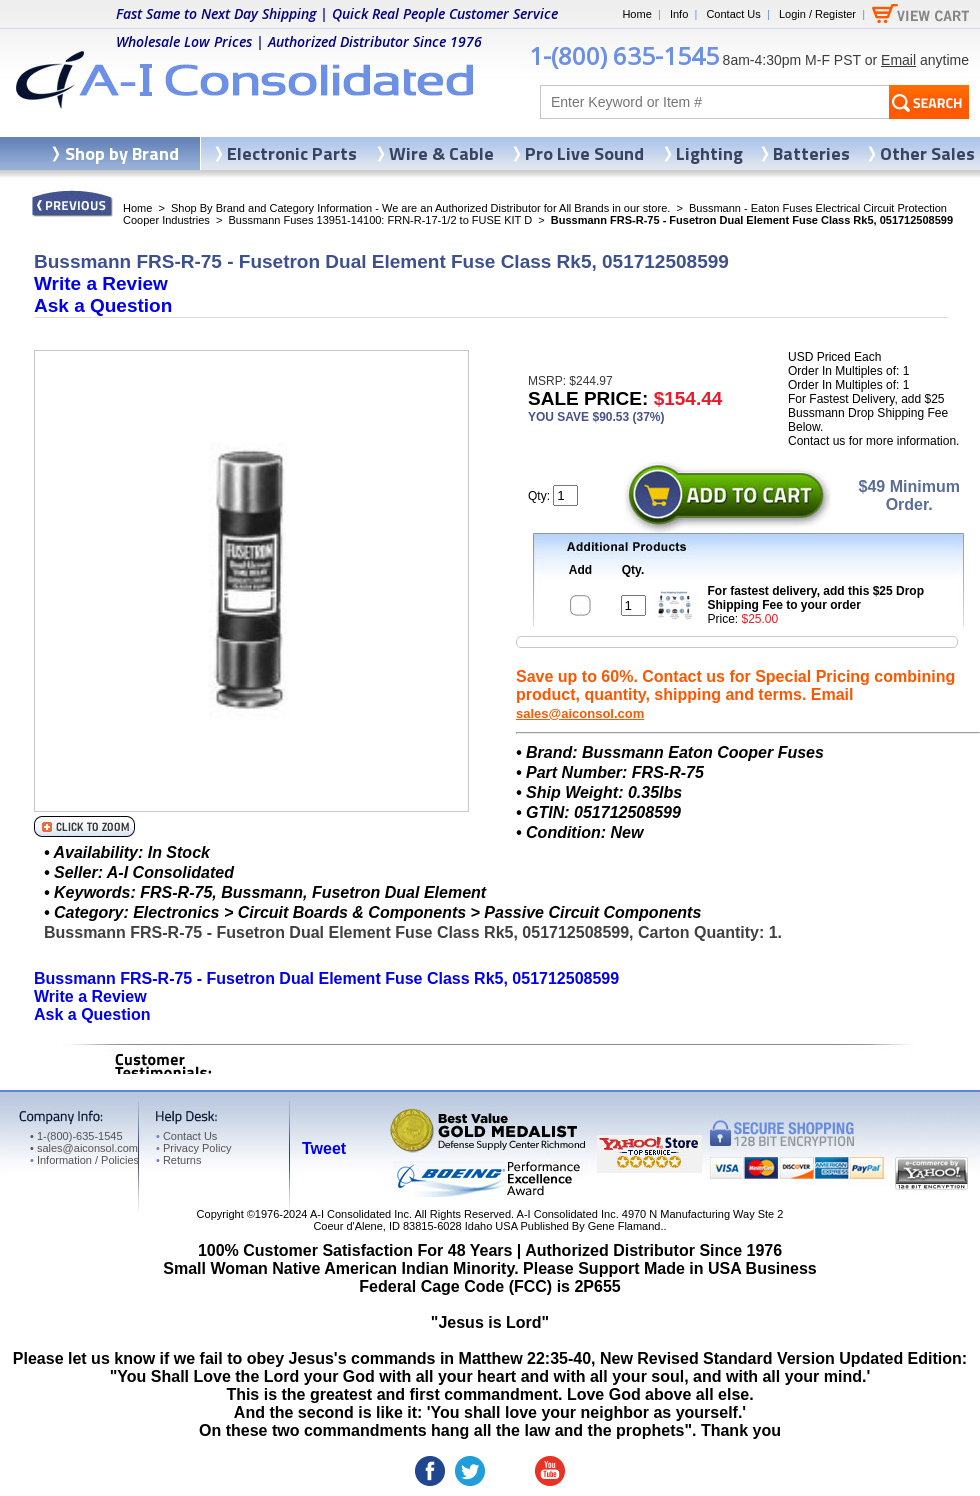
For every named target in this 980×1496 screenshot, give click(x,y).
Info (679, 14)
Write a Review (101, 283)
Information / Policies (84, 1160)
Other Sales (927, 153)
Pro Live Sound (584, 153)
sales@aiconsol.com (580, 713)
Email (898, 60)
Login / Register (817, 14)
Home (636, 14)
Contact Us (733, 14)
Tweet (324, 1148)
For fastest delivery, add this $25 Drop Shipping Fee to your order (816, 598)
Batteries (811, 153)
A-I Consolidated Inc (359, 1214)
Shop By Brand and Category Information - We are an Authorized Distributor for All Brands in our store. (420, 208)
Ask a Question (103, 305)
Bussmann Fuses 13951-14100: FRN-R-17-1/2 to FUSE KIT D (380, 220)
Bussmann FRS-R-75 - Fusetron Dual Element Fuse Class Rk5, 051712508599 (326, 978)
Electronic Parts (292, 153)
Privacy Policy (193, 1148)
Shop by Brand (122, 153)
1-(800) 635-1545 (624, 55)
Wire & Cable (441, 153)
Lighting (709, 153)
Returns (178, 1160)
